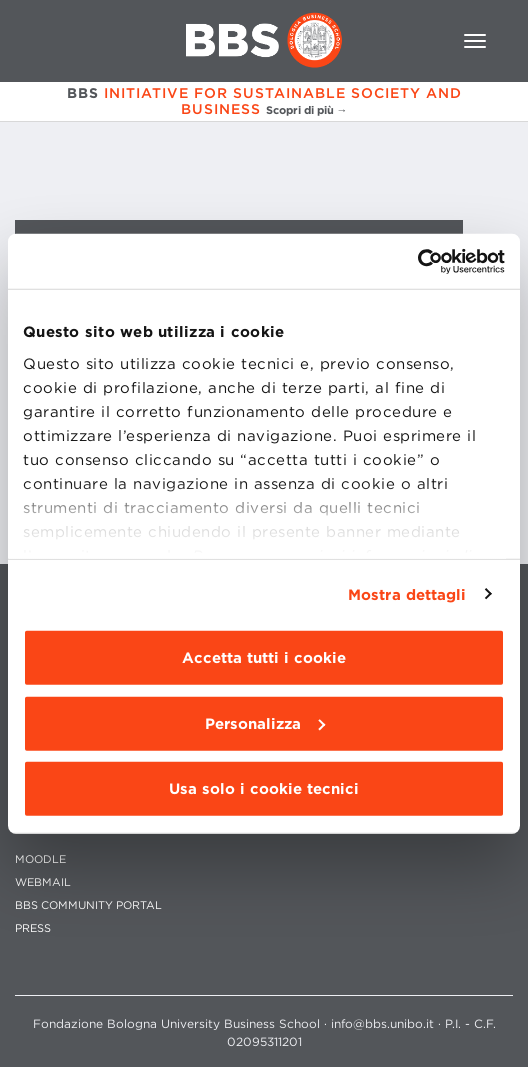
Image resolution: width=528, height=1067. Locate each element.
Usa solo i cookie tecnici (264, 789)
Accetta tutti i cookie (264, 658)
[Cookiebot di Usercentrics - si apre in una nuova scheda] (417, 261)
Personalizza (265, 723)
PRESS (33, 928)
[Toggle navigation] (475, 41)
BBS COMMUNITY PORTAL (88, 905)
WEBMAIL (43, 882)
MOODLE (40, 859)
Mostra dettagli (407, 594)
